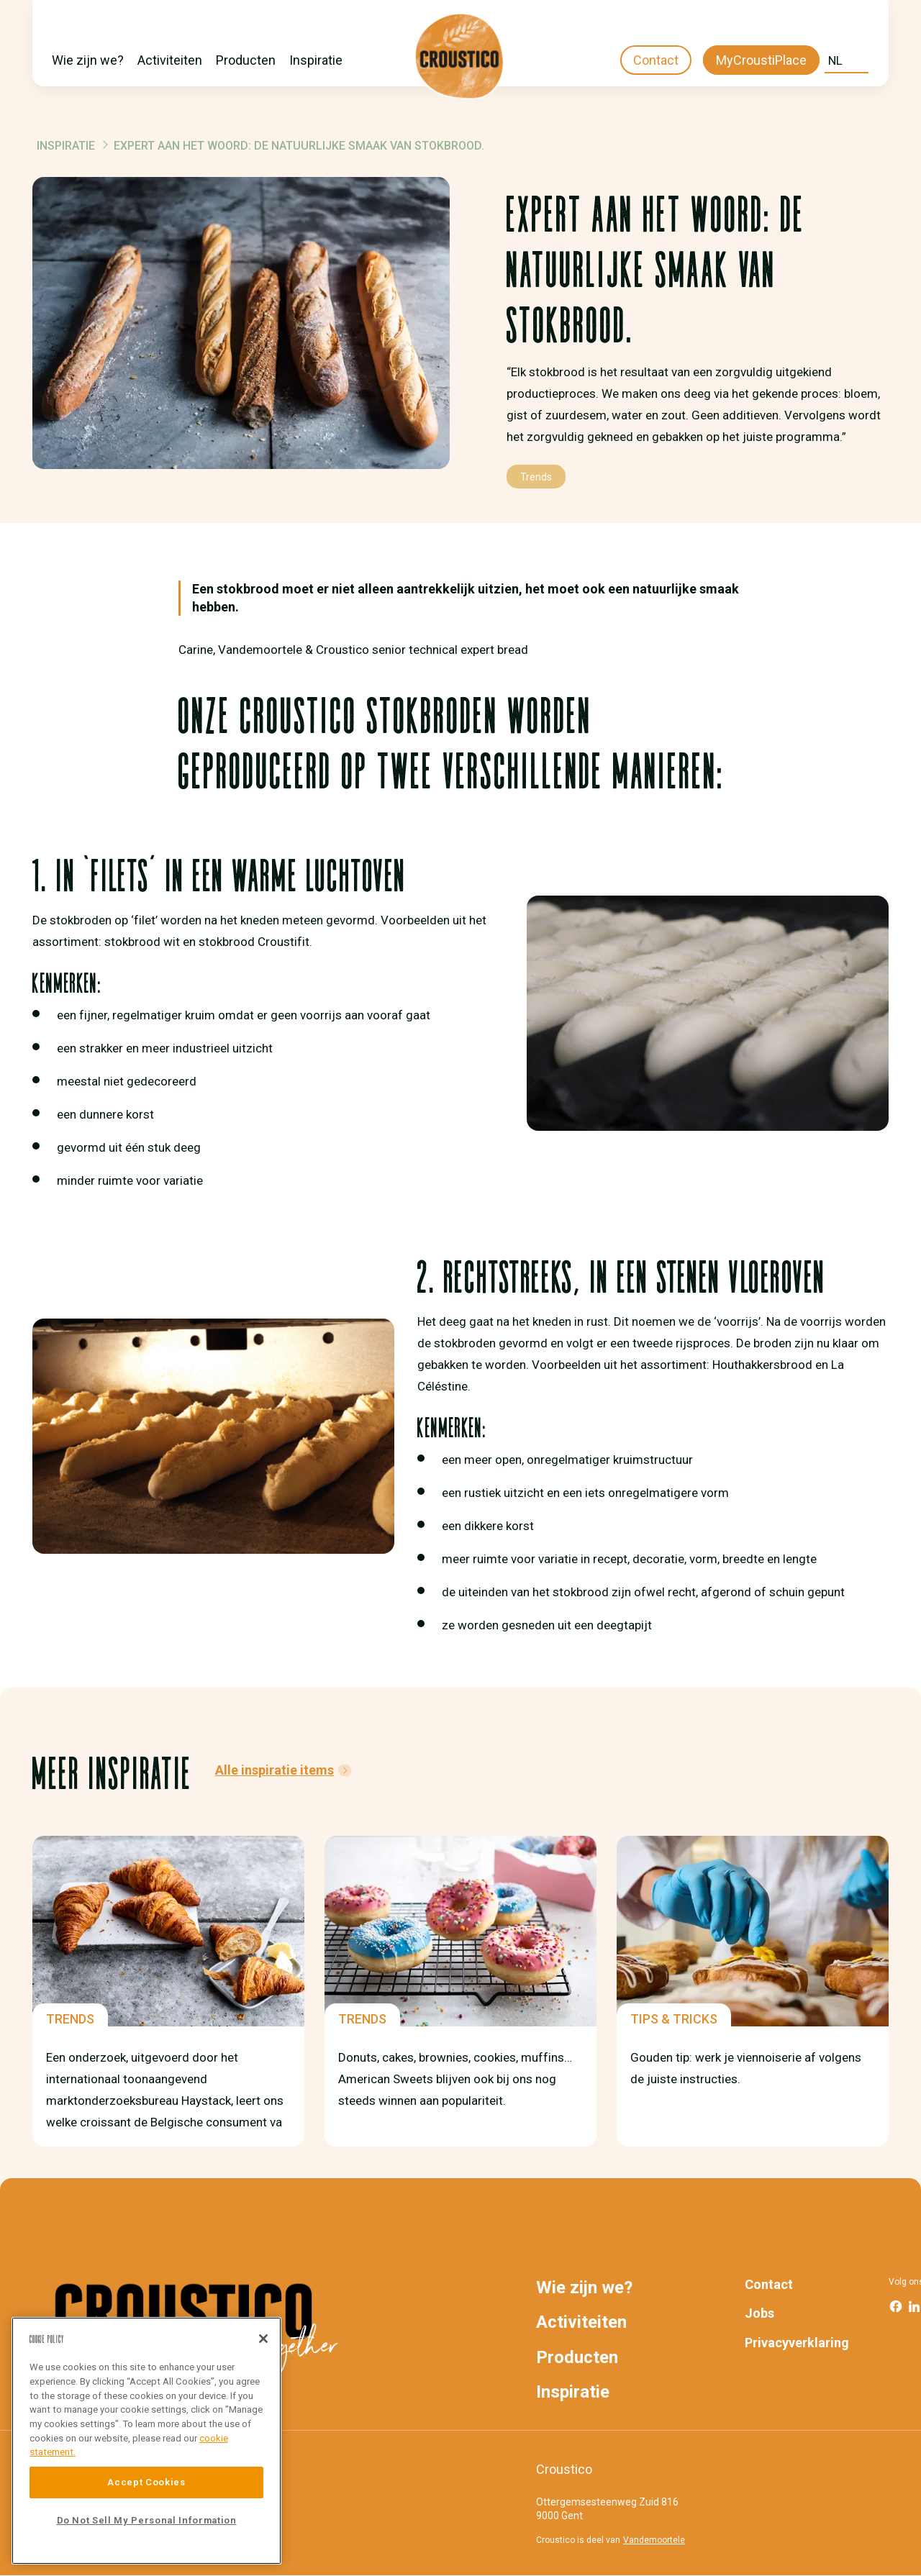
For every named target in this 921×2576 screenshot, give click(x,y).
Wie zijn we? (88, 60)
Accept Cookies (146, 2482)
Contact (656, 60)
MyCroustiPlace (761, 60)
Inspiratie (315, 60)
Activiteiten (169, 60)
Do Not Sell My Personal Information (147, 2520)
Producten (246, 60)
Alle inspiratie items (274, 1770)
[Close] (263, 2338)
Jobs (759, 2313)
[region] (146, 2440)
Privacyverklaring (797, 2342)
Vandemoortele (654, 2540)
